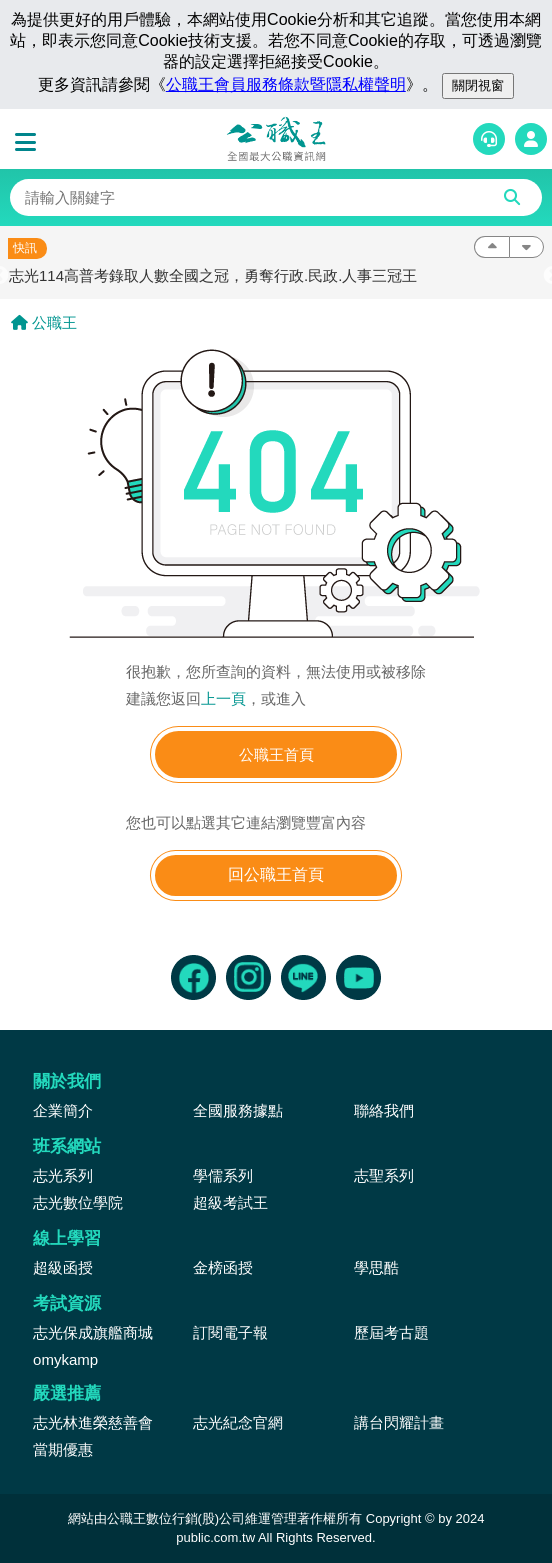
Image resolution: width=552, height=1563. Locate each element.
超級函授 (63, 1267)
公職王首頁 (276, 754)
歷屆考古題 (391, 1332)
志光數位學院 (78, 1202)
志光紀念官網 (238, 1422)
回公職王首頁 (276, 874)
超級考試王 (230, 1202)
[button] (30, 143)
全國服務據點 (238, 1110)
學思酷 (376, 1267)
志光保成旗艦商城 (93, 1332)
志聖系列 (384, 1175)
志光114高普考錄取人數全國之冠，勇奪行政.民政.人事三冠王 (213, 275)
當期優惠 (63, 1449)
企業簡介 (63, 1110)
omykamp (65, 1359)
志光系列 (63, 1175)
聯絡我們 (384, 1110)
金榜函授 (223, 1267)
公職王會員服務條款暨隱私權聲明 (286, 84)
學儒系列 (223, 1175)
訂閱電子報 (230, 1332)
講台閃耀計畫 (399, 1422)
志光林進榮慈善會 (93, 1422)
